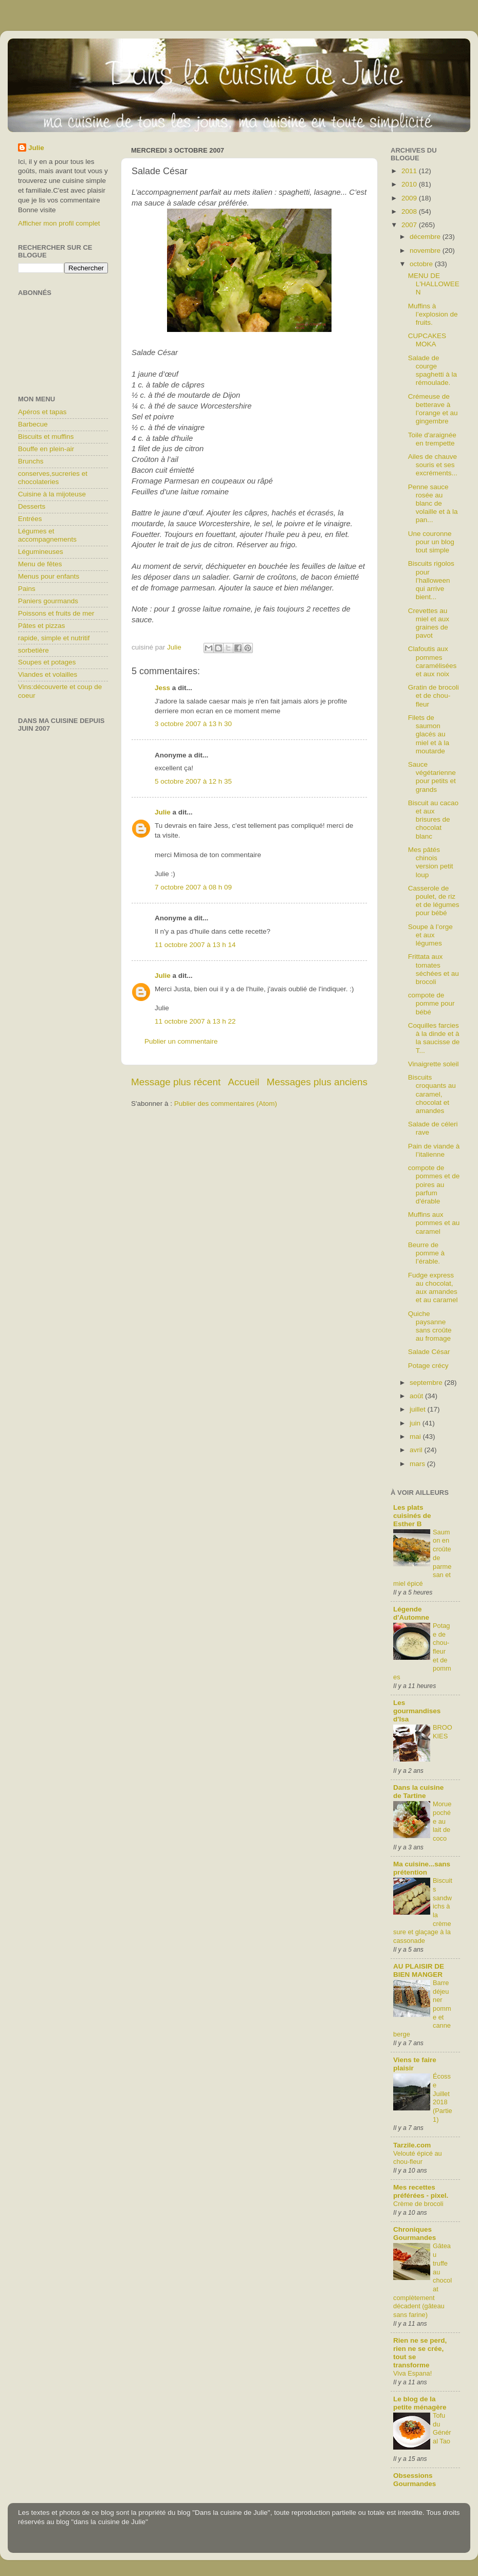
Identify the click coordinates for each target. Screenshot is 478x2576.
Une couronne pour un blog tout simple (431, 542)
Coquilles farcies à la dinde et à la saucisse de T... (434, 1038)
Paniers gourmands (48, 601)
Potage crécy (428, 1365)
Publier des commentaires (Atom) (225, 1103)
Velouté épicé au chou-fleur (417, 2157)
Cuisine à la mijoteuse (52, 494)
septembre (427, 1382)
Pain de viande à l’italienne (434, 1150)
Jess (162, 688)
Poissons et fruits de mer (56, 613)
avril (417, 1450)
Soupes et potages (47, 662)
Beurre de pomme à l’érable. (426, 1253)
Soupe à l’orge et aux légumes (430, 935)
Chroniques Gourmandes (414, 2233)
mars (418, 1464)
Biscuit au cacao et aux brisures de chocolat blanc (433, 819)
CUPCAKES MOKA (427, 340)
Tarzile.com (412, 2145)
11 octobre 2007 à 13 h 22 (195, 1021)
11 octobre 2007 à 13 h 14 (195, 945)
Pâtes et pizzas (41, 625)
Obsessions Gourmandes (414, 2480)
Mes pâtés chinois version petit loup (430, 862)
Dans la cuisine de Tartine (418, 1792)
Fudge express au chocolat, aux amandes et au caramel (433, 1287)
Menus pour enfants (48, 576)
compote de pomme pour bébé (431, 1003)
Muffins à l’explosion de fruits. (433, 314)
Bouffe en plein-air (46, 449)
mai (416, 1436)
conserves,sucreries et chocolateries (52, 478)
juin (416, 1423)
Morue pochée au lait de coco (442, 1821)
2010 (410, 184)
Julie (163, 812)
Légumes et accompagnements (47, 535)
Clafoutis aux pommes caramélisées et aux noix (432, 661)
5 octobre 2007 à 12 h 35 (193, 781)
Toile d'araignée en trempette (432, 439)
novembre (426, 250)
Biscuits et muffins (46, 436)
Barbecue (33, 424)
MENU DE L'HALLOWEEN (433, 284)
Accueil (244, 1082)
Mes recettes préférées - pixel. (420, 2191)
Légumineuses (40, 551)
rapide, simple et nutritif (54, 638)
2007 (410, 225)
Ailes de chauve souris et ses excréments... (432, 465)
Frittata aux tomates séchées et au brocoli (433, 969)
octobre (422, 264)
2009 (410, 198)
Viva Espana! (412, 2373)
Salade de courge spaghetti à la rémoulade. (432, 370)
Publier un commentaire (181, 1041)
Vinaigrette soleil (433, 1064)
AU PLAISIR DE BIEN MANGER (418, 1970)
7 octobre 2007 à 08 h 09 (193, 887)
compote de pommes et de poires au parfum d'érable (434, 1184)
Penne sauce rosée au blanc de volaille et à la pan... (433, 503)
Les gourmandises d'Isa (416, 1711)
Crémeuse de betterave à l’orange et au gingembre (433, 409)
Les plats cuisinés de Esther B (412, 1516)
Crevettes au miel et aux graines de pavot (428, 623)
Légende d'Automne (411, 1613)
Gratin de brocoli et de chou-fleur (433, 695)
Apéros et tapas (42, 412)
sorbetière (33, 650)
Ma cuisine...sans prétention (421, 1868)
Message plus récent (175, 1082)
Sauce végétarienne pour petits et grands (432, 777)
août (417, 1396)
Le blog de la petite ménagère (420, 2403)
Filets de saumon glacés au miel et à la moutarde (428, 734)
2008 (410, 211)
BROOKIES (442, 1731)
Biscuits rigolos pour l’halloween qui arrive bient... (431, 580)
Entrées (30, 519)
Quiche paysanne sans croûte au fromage (430, 1326)
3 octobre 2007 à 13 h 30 (193, 724)
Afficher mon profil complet (59, 223)
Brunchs (31, 461)
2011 (410, 171)
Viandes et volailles (47, 674)
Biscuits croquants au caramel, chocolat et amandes (432, 1094)
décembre (426, 236)
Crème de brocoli (418, 2204)
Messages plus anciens (317, 1082)
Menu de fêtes (40, 564)
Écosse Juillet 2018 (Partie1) (442, 2097)
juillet (419, 1409)
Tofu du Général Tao (442, 2428)
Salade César (429, 1352)
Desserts (31, 506)
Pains (26, 588)
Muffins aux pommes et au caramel (434, 1223)
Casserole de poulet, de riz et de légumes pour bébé (433, 900)
